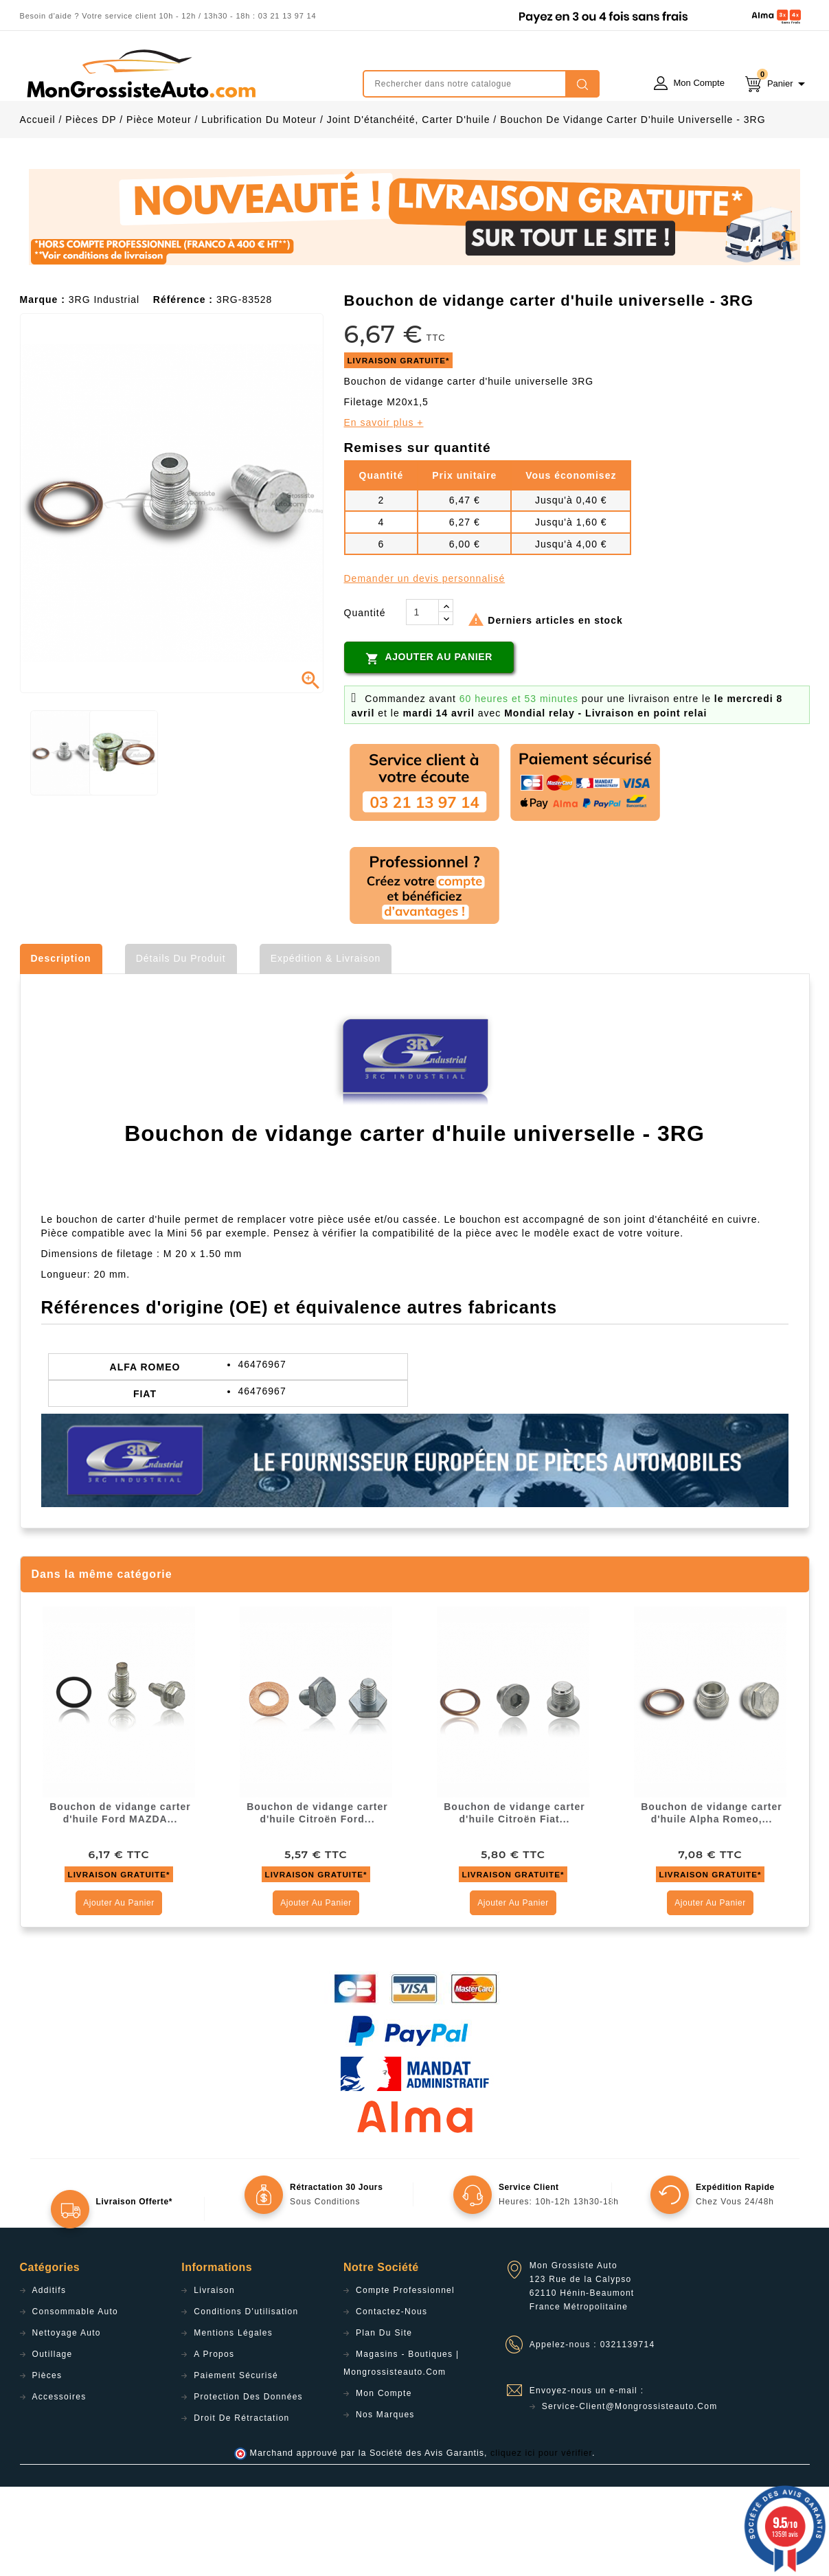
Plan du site (384, 2422)
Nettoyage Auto (66, 2422)
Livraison (214, 2379)
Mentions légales (233, 2422)
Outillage (52, 2443)
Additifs (49, 2379)
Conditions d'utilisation (246, 2401)
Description (61, 1047)
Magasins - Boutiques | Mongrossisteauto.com (401, 2452)
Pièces (47, 2465)
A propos (214, 2443)
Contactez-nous (391, 2401)
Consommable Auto (75, 2401)
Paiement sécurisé (236, 2465)
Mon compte (384, 2482)
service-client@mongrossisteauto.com (630, 2495)
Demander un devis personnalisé (425, 667)
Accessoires (59, 2486)
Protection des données (248, 2486)
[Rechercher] (481, 84)
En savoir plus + (384, 511)
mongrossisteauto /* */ (140, 73)
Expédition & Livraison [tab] (326, 1047)
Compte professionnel (405, 2379)
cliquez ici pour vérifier (541, 2542)
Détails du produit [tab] (181, 1047)
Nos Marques (385, 2504)
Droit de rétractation (241, 2507)
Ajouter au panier (428, 747)
